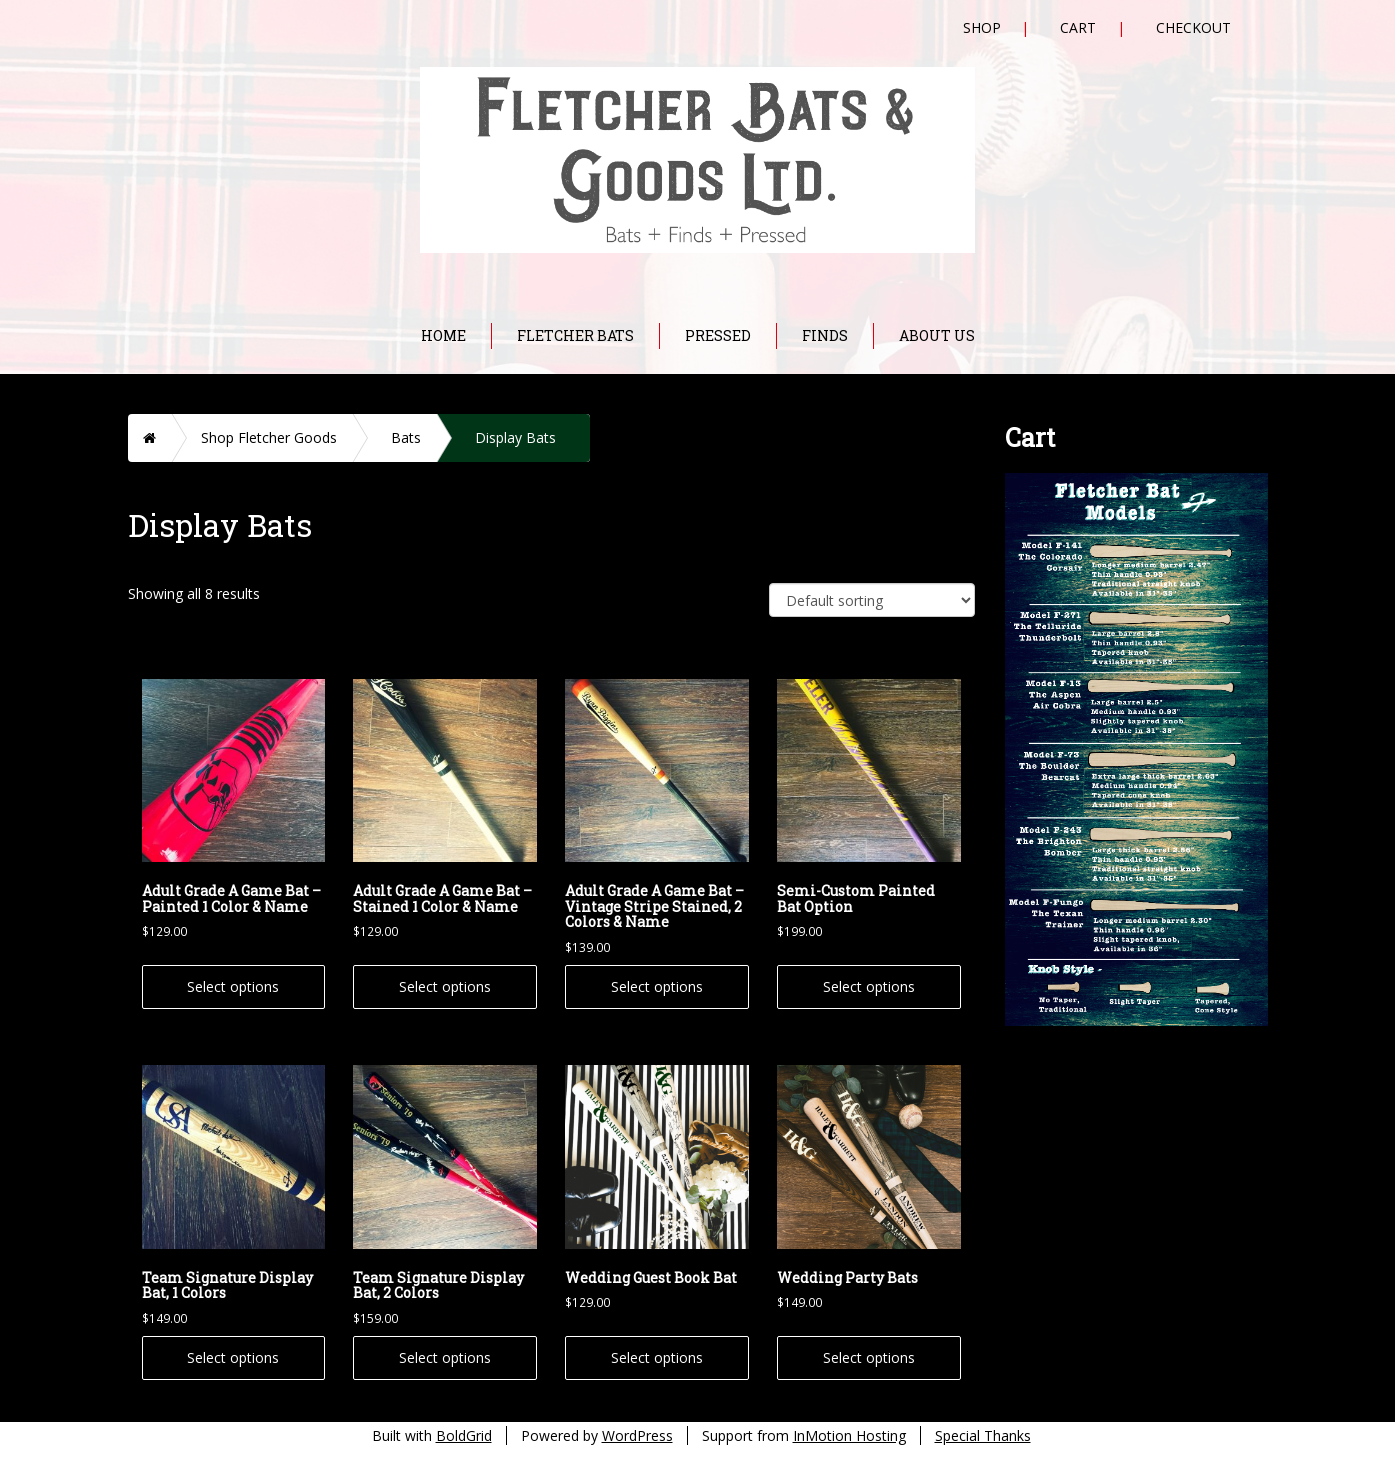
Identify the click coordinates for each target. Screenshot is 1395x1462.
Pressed (718, 335)
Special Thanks (983, 1435)
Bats (406, 437)
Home (443, 335)
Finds (825, 335)
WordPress (637, 1435)
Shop (982, 27)
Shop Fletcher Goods (269, 437)
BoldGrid (464, 1435)
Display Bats (515, 437)
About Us (937, 335)
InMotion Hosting (849, 1435)
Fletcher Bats (575, 335)
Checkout (1193, 27)
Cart (1078, 27)
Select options (233, 986)
